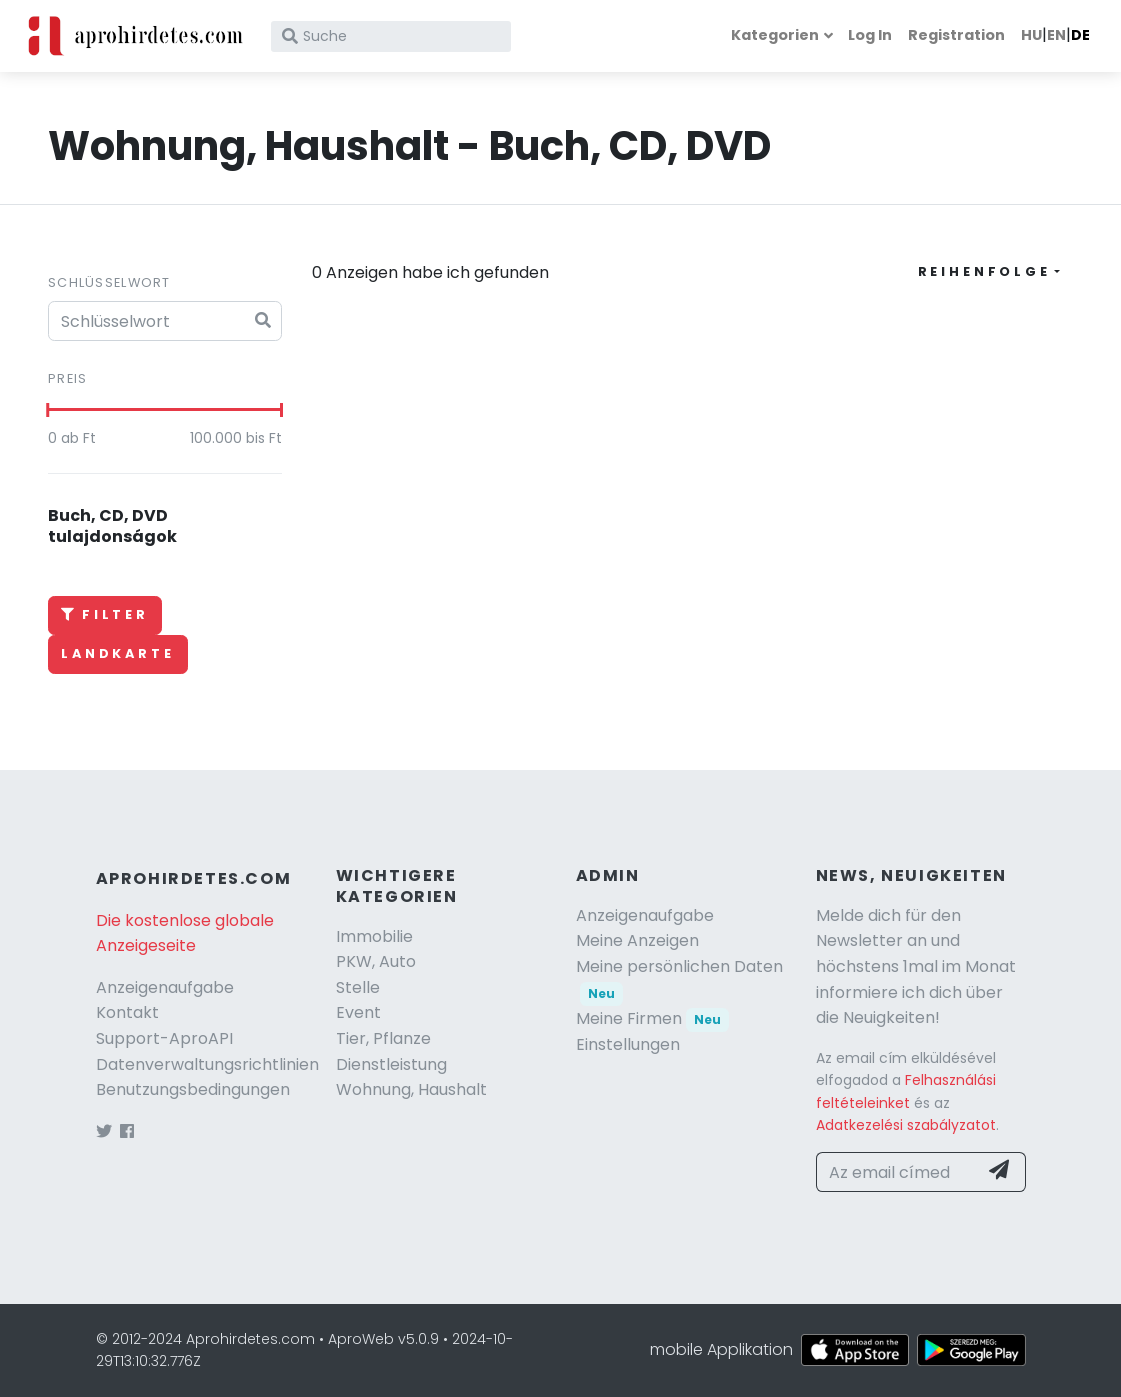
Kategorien (775, 35)
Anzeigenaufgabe (165, 987)
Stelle (358, 987)
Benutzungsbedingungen (193, 1089)
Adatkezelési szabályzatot (906, 1125)
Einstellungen (628, 1044)
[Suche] (391, 36)
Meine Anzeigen (637, 940)
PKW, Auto (376, 961)
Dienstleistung (391, 1064)
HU (1031, 35)
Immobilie (374, 936)
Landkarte (118, 653)
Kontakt (127, 1012)
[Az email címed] (897, 1172)
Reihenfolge (984, 271)
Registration (956, 35)
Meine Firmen (653, 1018)
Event (358, 1012)
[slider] (48, 410)
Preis (67, 378)
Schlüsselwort (109, 282)
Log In (870, 35)
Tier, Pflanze (383, 1038)
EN (1056, 35)
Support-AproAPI (164, 1038)
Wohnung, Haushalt (411, 1089)
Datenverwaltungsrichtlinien (207, 1064)
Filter (105, 614)
